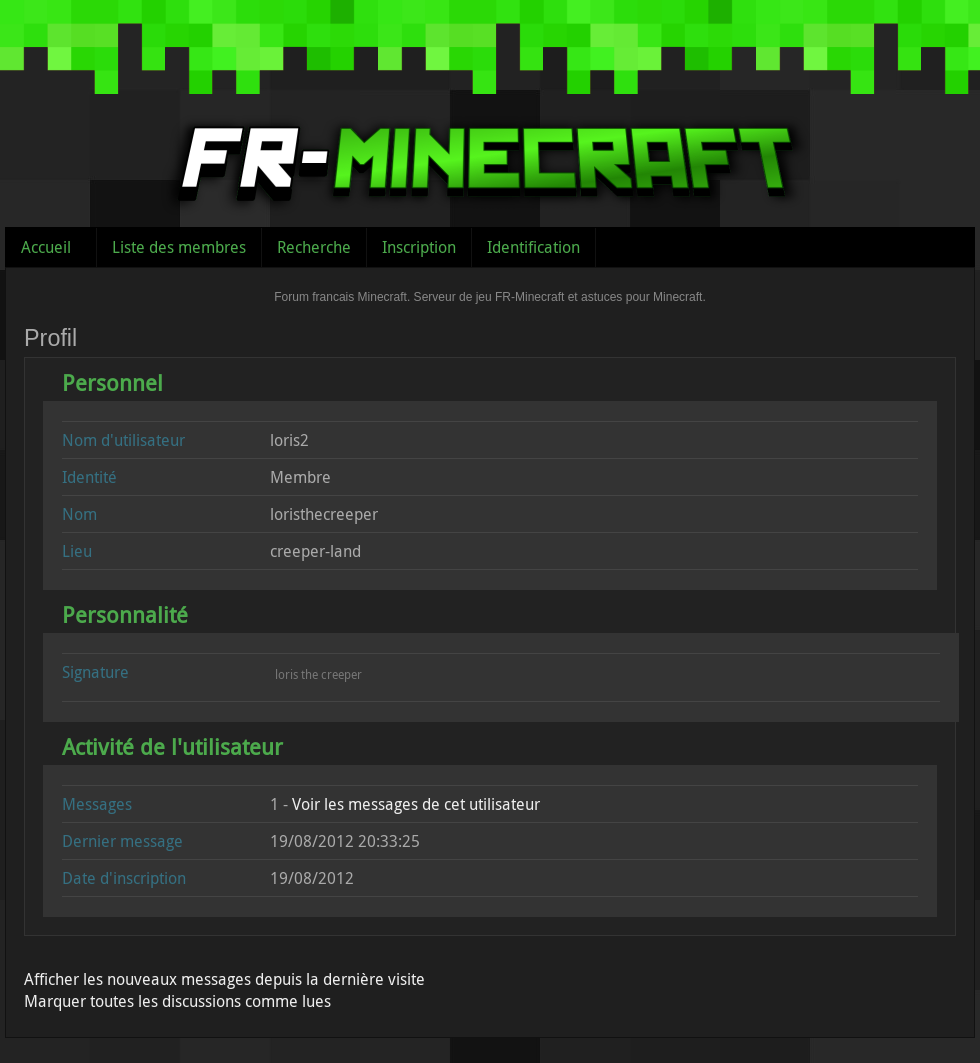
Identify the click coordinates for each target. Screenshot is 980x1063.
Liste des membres (179, 247)
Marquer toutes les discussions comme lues (177, 1001)
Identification (533, 247)
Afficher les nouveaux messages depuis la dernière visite (224, 979)
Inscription (419, 247)
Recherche (314, 247)
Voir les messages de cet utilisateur (416, 804)
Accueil (46, 247)
